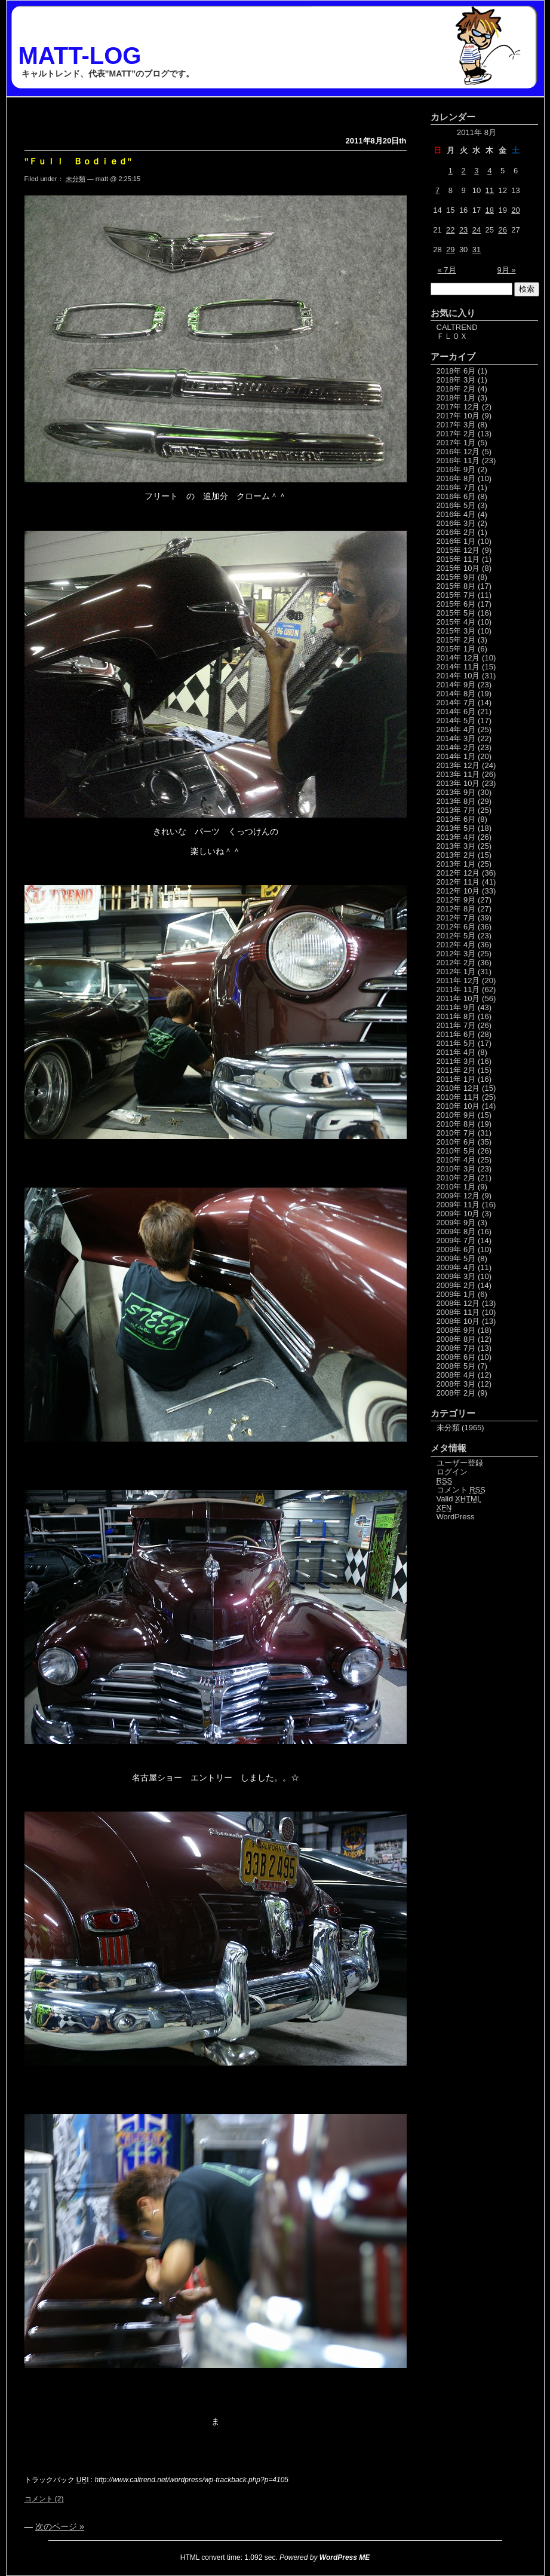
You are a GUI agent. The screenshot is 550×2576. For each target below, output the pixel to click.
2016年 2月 (456, 532)
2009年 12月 (458, 1195)
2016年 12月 (458, 451)
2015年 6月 (456, 603)
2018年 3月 (456, 379)
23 (463, 229)
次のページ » (59, 2526)
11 (490, 190)
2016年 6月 (456, 496)
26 (502, 229)
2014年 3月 (456, 738)
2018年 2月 (456, 388)
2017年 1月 (456, 442)
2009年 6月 (456, 1249)
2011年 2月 (456, 1070)
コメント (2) (44, 2499)
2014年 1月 (456, 756)
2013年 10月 (458, 783)
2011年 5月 (456, 1043)
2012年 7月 (456, 917)
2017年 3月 (456, 424)
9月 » (506, 269)
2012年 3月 (456, 953)
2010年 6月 (456, 1141)
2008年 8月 (456, 1339)
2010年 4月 (456, 1159)
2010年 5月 (456, 1150)
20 (515, 210)
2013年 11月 (458, 774)
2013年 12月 (458, 765)
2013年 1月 (456, 863)
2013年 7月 (456, 810)
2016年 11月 (458, 460)
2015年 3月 (456, 630)
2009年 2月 (456, 1285)
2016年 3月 (456, 523)
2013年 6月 (456, 819)
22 (450, 229)
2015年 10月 (458, 568)
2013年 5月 (456, 828)
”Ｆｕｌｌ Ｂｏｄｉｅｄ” (78, 161)
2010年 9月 (456, 1114)
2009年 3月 (456, 1276)
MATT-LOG (80, 55)
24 (476, 229)
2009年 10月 (458, 1213)
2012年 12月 (458, 872)
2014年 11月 (458, 666)
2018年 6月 (456, 370)
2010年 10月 (458, 1106)
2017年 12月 (458, 406)
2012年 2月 (456, 962)
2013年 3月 (456, 846)
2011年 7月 (456, 1025)
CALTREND (457, 327)
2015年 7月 (456, 595)
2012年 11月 (458, 881)
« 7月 (447, 269)
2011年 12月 (458, 980)
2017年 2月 (456, 433)
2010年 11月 (458, 1097)
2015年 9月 (456, 577)
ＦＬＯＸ (452, 336)
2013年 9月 (456, 792)
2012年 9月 (456, 899)
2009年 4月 (456, 1267)
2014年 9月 (456, 684)
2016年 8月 (456, 478)
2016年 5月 (456, 505)
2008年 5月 (456, 1366)
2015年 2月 (456, 639)
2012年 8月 (456, 908)
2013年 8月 (456, 801)
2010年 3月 (456, 1168)
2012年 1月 (456, 971)
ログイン (452, 1471)
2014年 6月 (456, 711)
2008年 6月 (456, 1357)
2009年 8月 (456, 1231)
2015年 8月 (456, 586)
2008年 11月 (458, 1312)
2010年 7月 (456, 1132)
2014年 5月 (456, 720)
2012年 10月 (458, 890)
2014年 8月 (456, 693)
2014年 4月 (456, 729)
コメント (461, 1489)
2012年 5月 (456, 935)
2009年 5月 (456, 1258)
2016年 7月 (456, 487)
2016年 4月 (456, 514)
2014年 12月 (458, 657)
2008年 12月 (458, 1303)
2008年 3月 (456, 1383)
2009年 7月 (456, 1240)
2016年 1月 (456, 541)
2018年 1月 (456, 397)
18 (490, 210)
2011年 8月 (456, 1016)
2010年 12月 (458, 1088)
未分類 (75, 178)
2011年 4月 (456, 1052)
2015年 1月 (456, 648)
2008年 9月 (456, 1330)
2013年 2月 (456, 854)
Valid (459, 1498)
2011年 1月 (456, 1079)
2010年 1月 (456, 1186)
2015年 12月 (458, 550)
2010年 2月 (456, 1177)
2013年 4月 (456, 837)
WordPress (456, 1516)
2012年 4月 (456, 944)
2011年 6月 (456, 1034)
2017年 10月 (458, 415)
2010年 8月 (456, 1123)
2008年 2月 (456, 1392)
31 (476, 249)
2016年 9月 (456, 469)
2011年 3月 (456, 1061)
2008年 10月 (458, 1321)
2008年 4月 (456, 1374)
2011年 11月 (458, 989)
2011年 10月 (458, 998)
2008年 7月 (456, 1348)
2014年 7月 (456, 702)
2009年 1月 (456, 1294)
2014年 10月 (458, 675)
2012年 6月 (456, 926)
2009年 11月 (458, 1204)
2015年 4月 (456, 621)
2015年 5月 (456, 612)
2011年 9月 (456, 1007)
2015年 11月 (458, 559)
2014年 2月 (456, 747)
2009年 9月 (456, 1222)
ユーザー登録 (460, 1462)
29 (450, 249)
